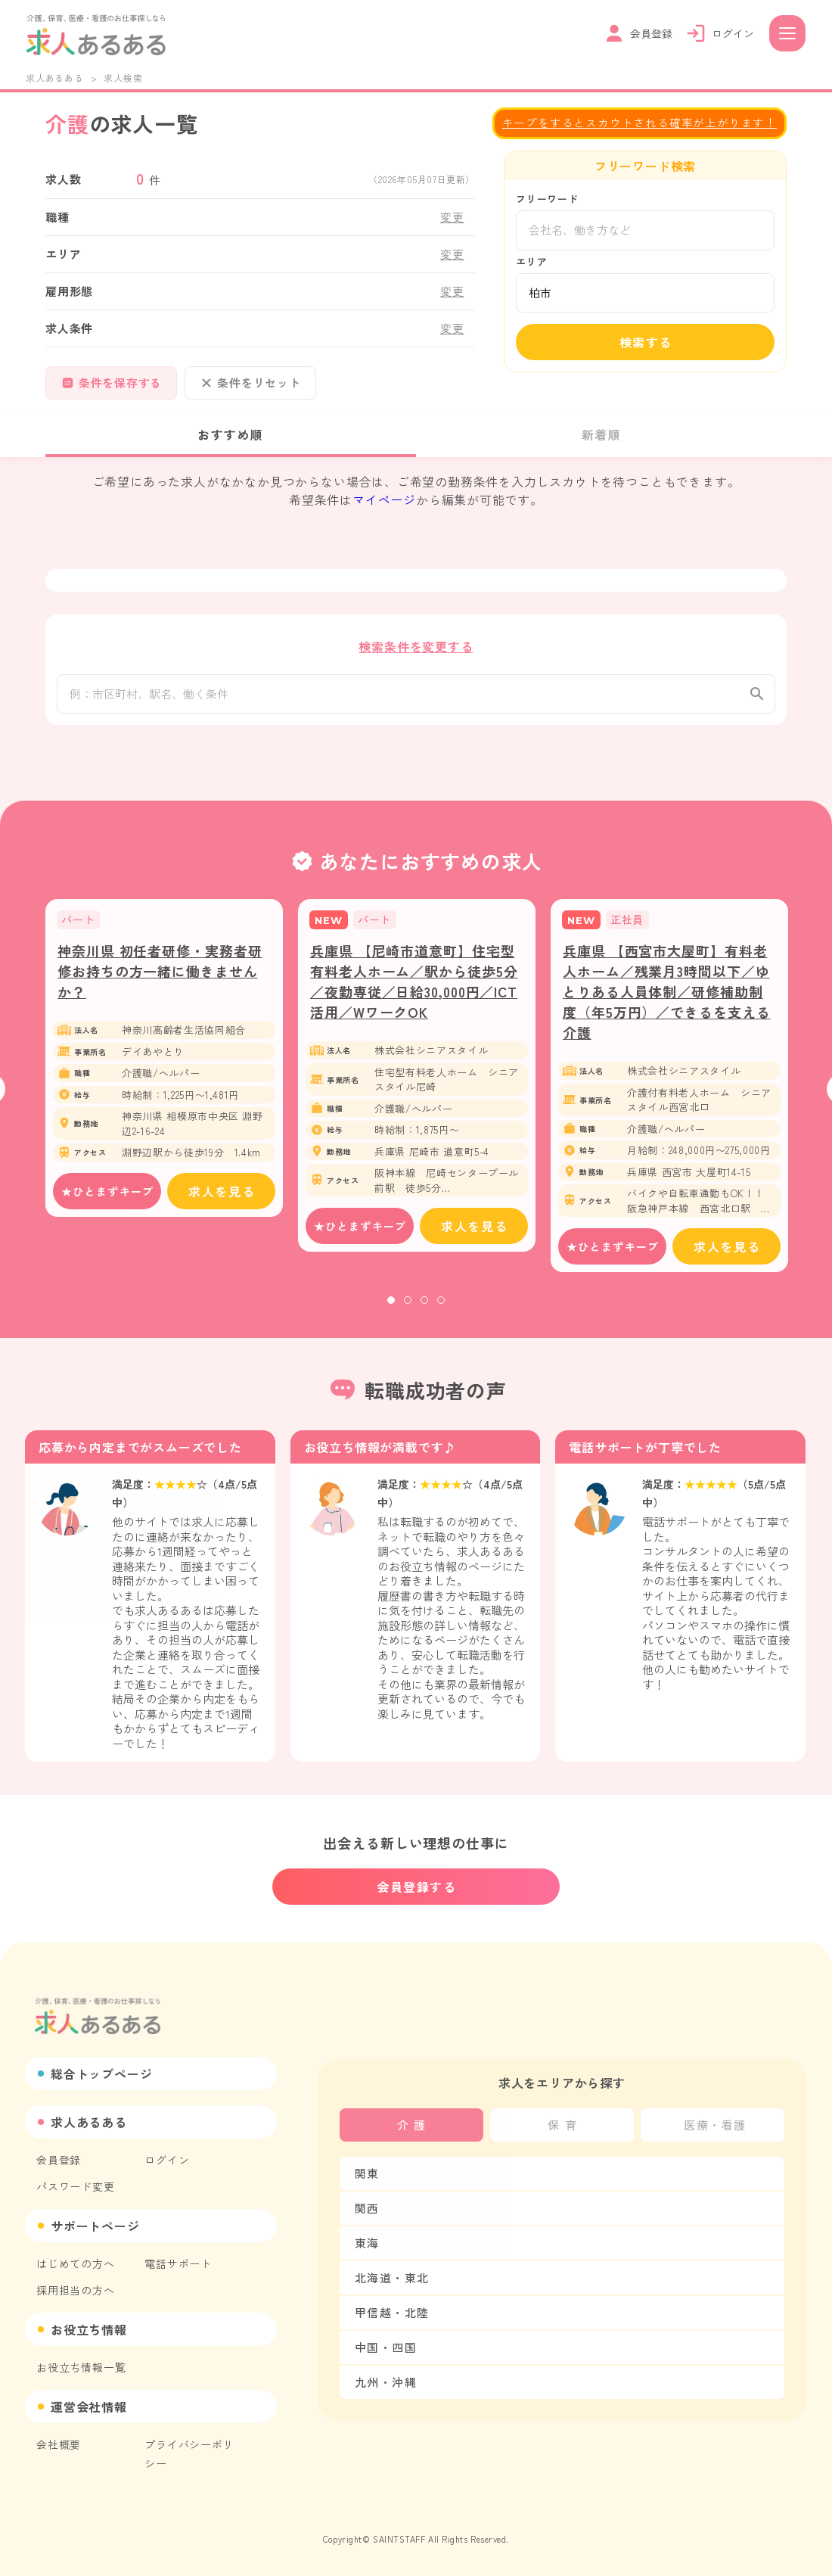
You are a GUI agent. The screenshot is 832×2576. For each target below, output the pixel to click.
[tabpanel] (164, 1066)
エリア (531, 261)
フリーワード (547, 198)
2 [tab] (407, 1308)
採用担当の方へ (75, 2290)
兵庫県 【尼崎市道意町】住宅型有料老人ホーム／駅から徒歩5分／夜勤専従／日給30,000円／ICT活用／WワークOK (414, 989)
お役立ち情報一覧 (81, 2367)
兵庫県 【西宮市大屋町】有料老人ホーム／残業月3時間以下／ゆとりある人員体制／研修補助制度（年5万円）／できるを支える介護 (667, 999)
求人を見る (221, 1199)
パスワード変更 (75, 2186)
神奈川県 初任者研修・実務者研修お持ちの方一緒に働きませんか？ (159, 979)
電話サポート (178, 2263)
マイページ (384, 499)
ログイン (166, 2159)
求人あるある (55, 77)
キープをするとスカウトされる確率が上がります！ (639, 122)
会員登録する (417, 1887)
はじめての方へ (75, 2263)
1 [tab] (391, 1308)
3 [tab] (424, 1308)
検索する (645, 342)
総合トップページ (101, 2073)
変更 (452, 217)
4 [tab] (441, 1308)
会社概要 (58, 2444)
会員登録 (58, 2159)
